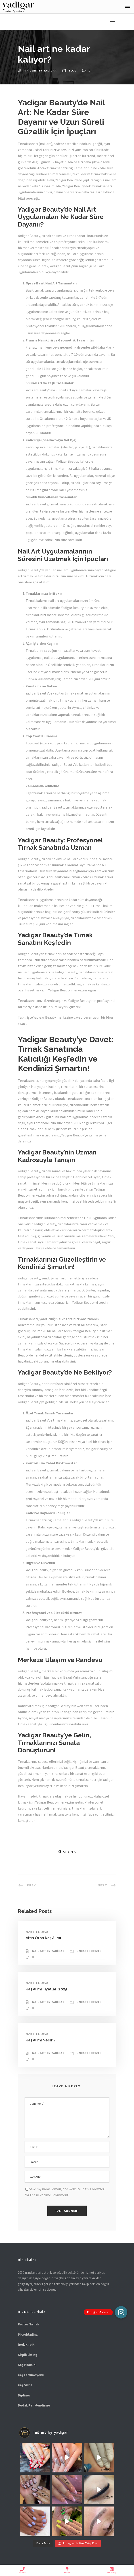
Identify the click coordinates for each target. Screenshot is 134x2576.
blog (73, 70)
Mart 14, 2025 (37, 1932)
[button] (121, 2312)
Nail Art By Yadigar (40, 70)
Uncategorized (89, 1951)
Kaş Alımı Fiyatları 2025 (46, 1989)
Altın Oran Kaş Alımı (43, 1938)
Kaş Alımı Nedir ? (41, 2040)
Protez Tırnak (28, 2324)
